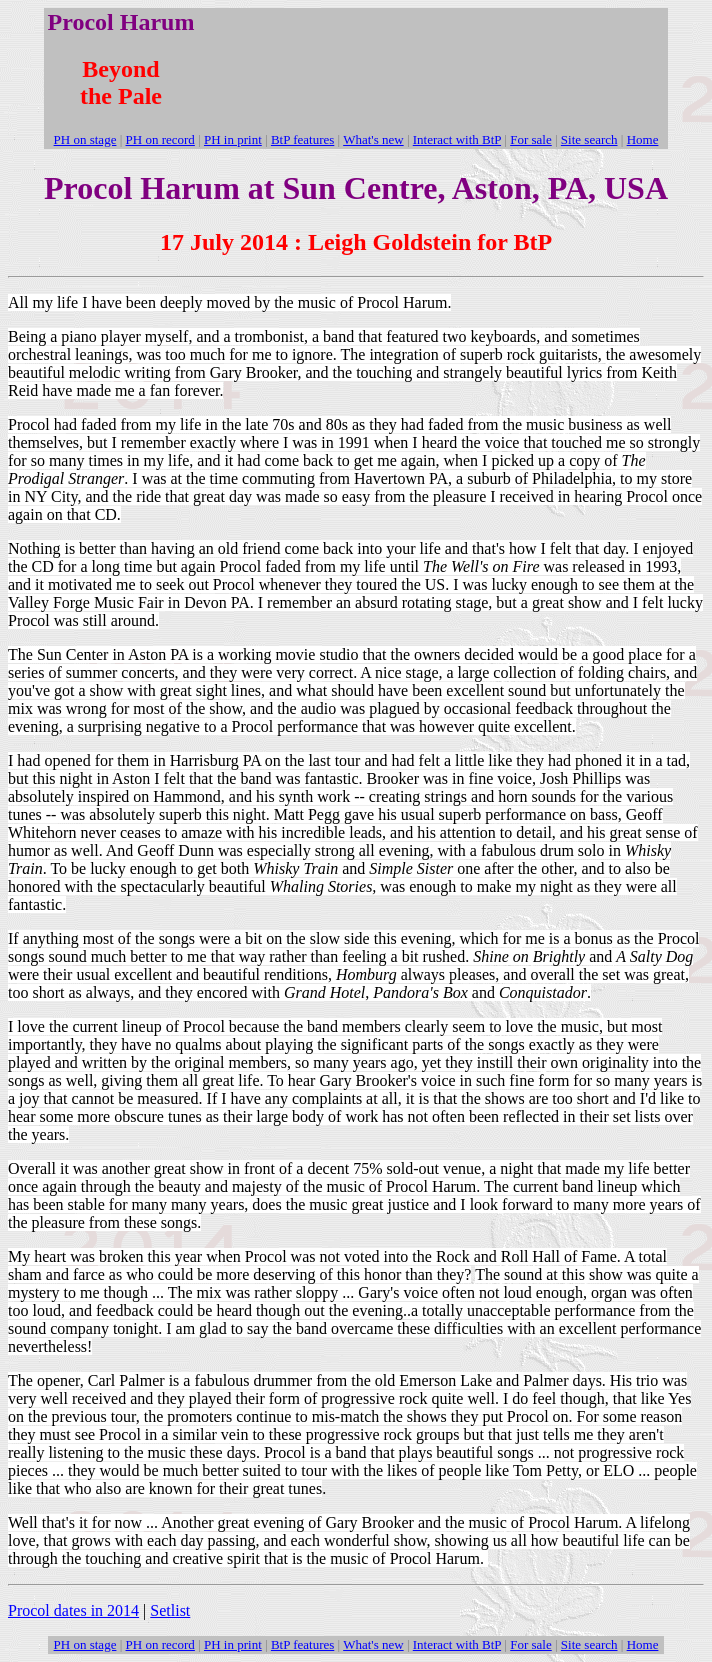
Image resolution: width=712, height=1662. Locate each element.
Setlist (170, 1610)
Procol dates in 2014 (73, 1610)
